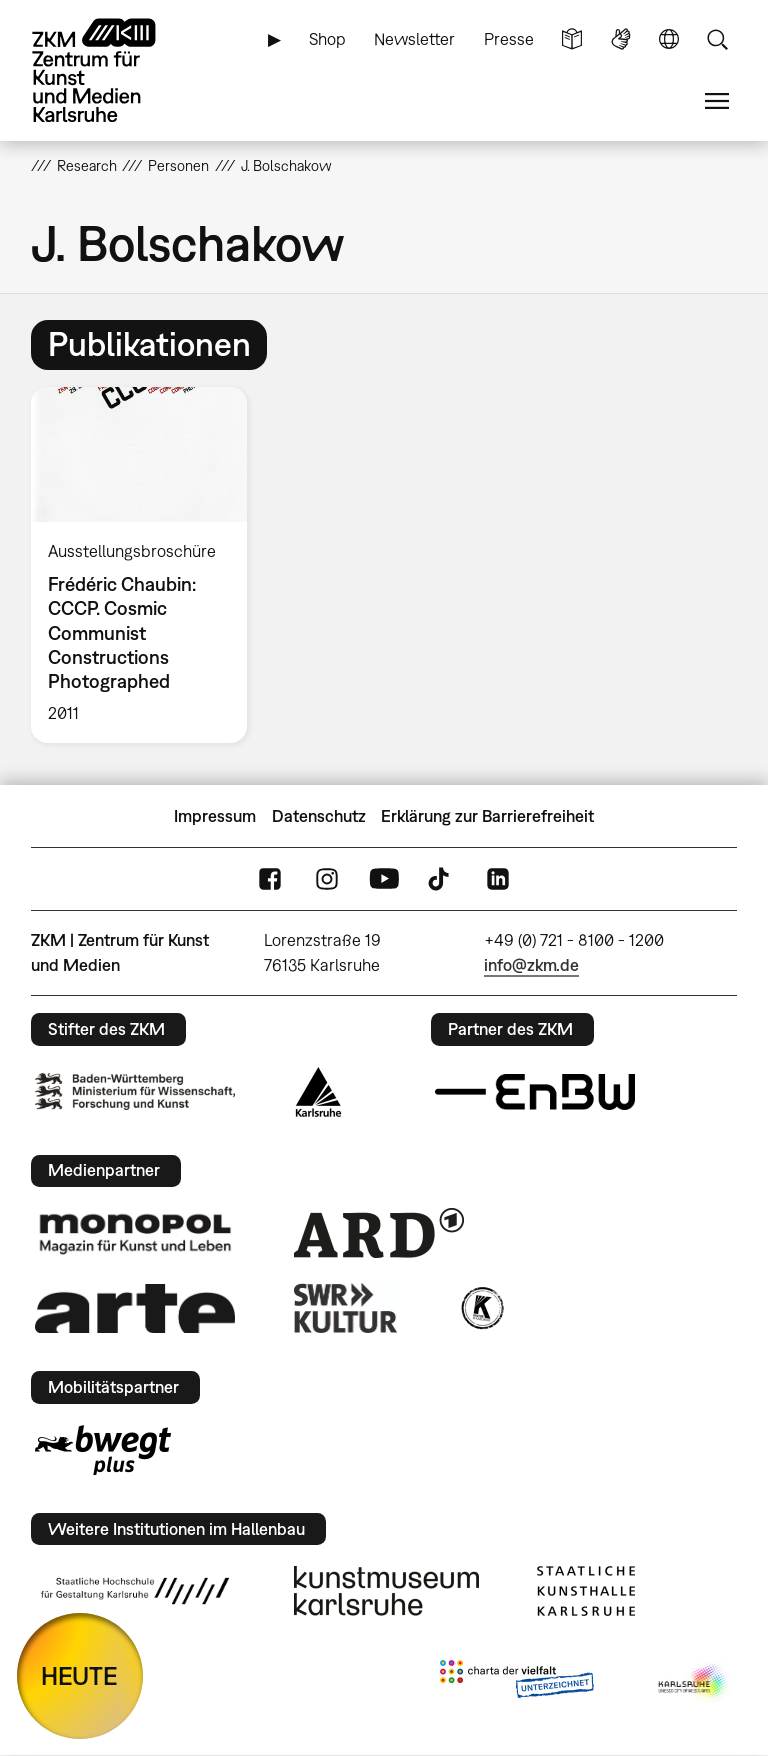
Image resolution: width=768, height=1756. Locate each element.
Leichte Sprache (572, 39)
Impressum (215, 816)
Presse (509, 39)
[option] (147, 565)
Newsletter (414, 39)
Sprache (669, 39)
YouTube (384, 879)
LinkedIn (498, 879)
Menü (717, 101)
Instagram (327, 879)
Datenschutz (319, 816)
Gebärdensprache (621, 39)
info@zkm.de (531, 965)
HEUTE (79, 1675)
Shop (327, 39)
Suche (717, 39)
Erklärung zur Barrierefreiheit (487, 816)
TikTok (441, 879)
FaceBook (270, 879)
